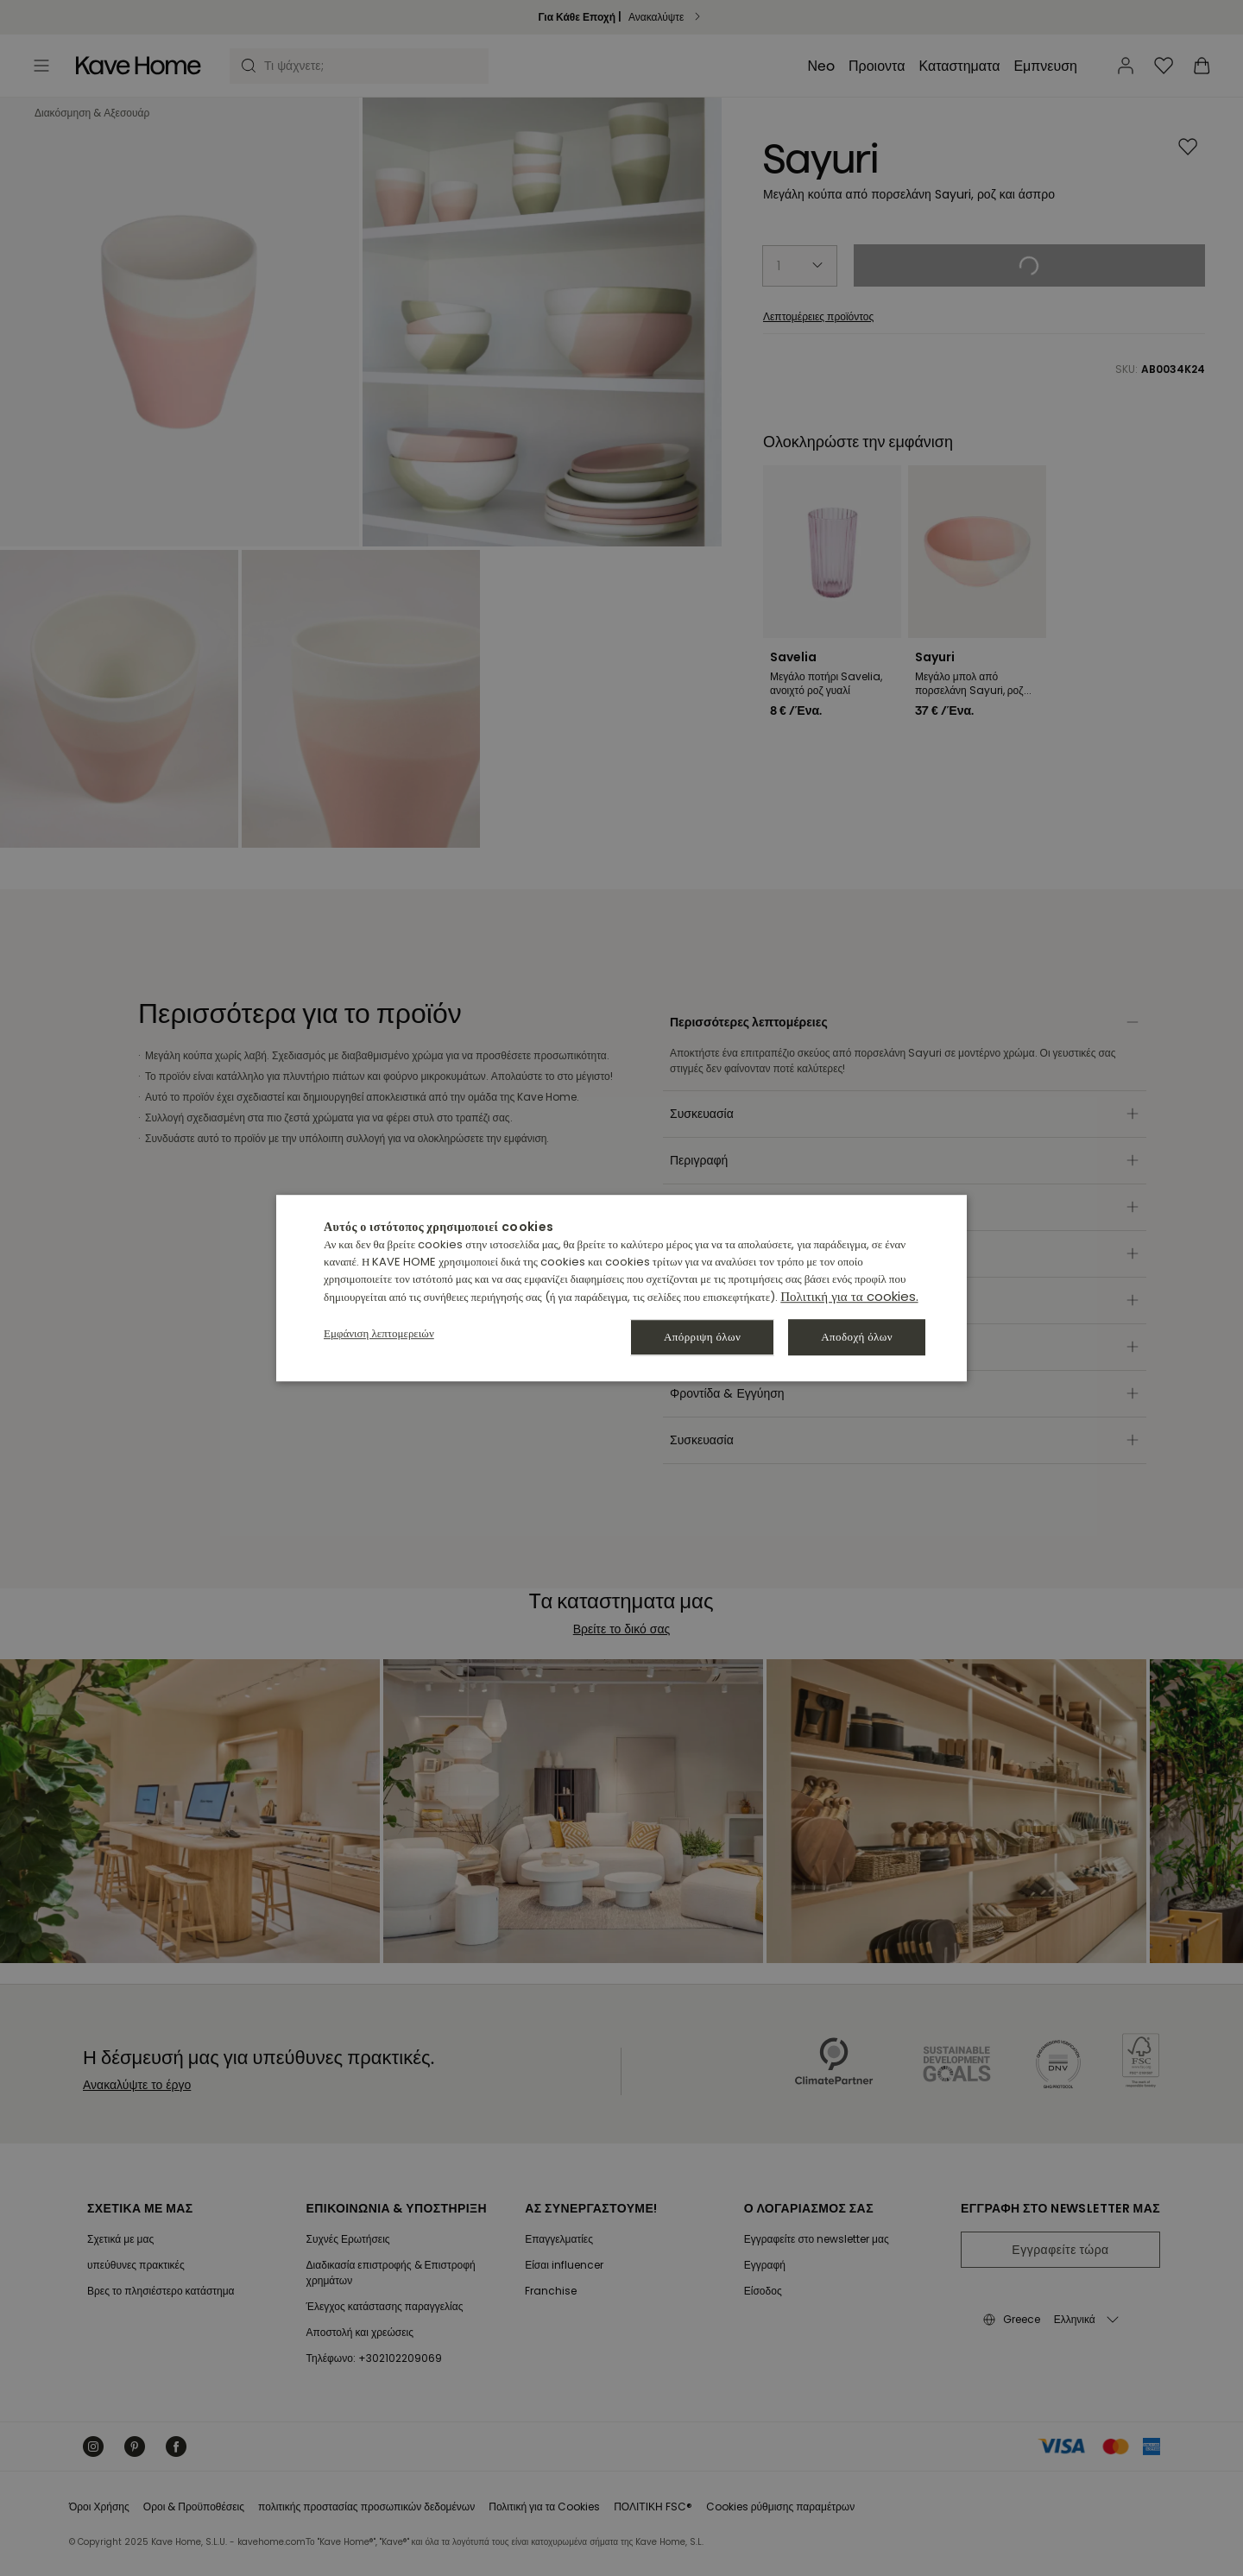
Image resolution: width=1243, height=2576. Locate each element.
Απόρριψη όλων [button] (702, 1337)
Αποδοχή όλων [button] (857, 1337)
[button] (379, 1333)
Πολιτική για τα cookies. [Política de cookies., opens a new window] (849, 1296)
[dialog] (621, 1288)
